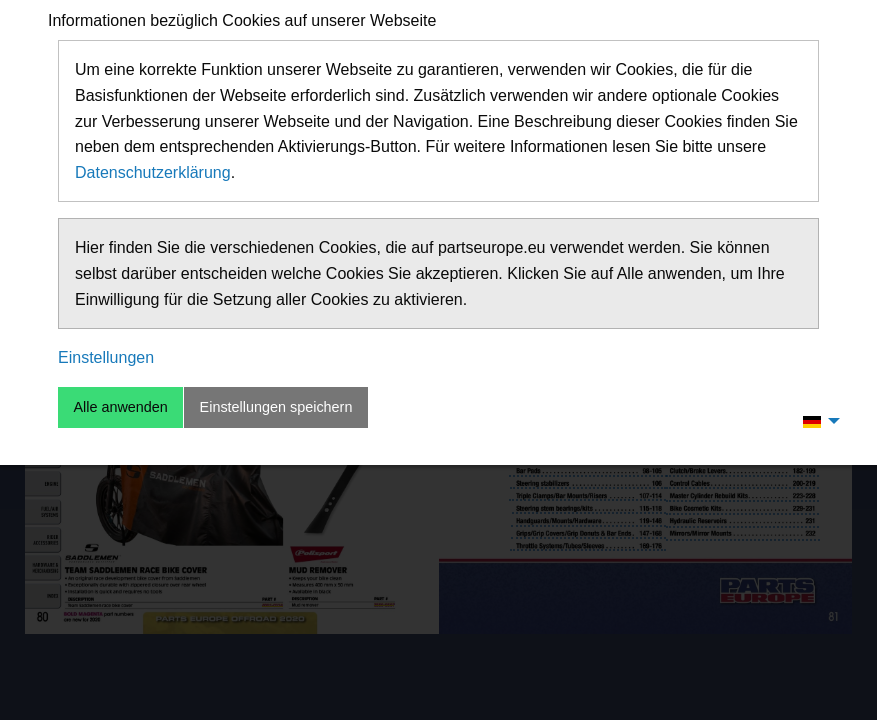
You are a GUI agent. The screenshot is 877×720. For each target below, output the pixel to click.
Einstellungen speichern (276, 407)
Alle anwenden (120, 407)
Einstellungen (106, 357)
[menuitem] (816, 421)
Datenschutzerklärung (153, 172)
